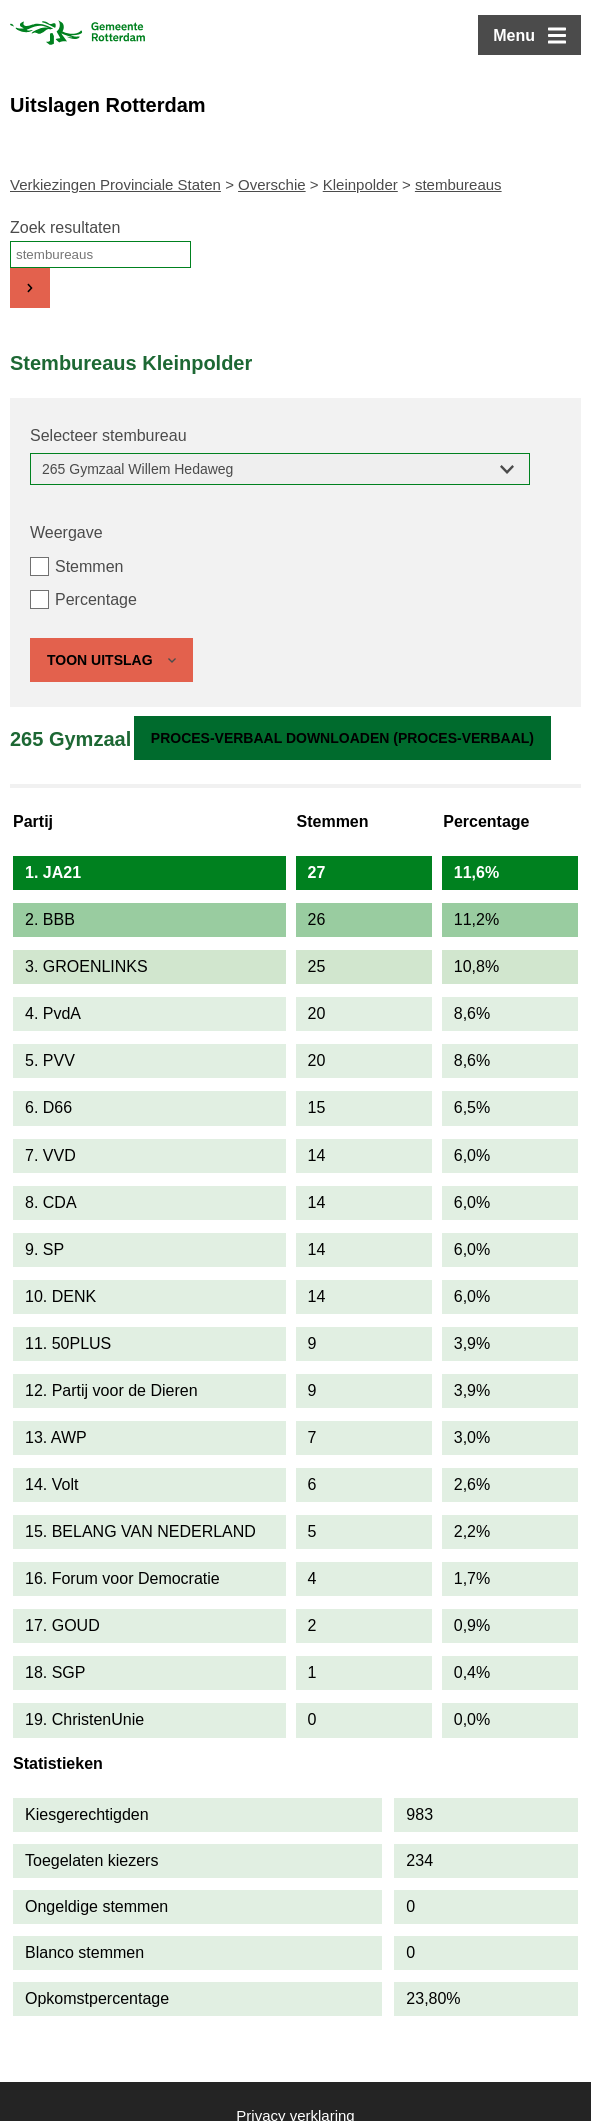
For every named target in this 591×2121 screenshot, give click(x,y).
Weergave (66, 532)
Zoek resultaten (65, 227)
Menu (514, 35)
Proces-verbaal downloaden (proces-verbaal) (342, 738)
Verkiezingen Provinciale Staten (115, 184)
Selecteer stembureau (108, 435)
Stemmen (89, 566)
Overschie (272, 184)
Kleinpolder (360, 184)
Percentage (96, 599)
